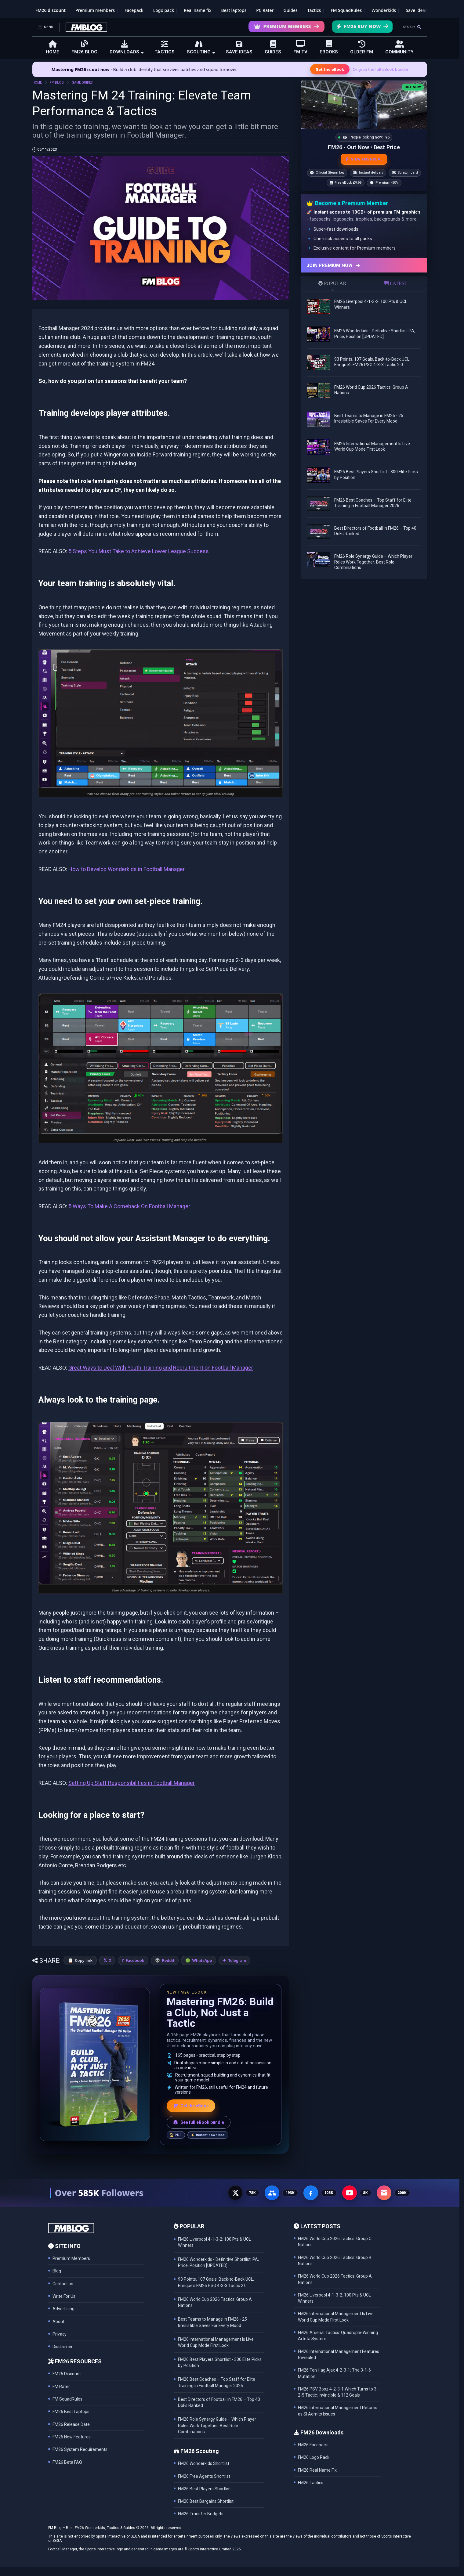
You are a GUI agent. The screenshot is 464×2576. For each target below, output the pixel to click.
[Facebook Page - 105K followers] (310, 2192)
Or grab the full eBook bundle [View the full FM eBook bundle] (380, 69)
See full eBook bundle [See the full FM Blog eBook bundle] (198, 2122)
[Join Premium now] (364, 265)
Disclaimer (63, 2346)
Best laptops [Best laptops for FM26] (233, 10)
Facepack (134, 10)
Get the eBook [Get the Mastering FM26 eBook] (330, 69)
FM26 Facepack (313, 2444)
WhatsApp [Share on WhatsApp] (202, 1960)
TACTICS (164, 47)
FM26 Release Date (71, 2424)
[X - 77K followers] (235, 2192)
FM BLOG (57, 82)
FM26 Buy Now (362, 26)
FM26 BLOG (84, 47)
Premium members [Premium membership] (95, 10)
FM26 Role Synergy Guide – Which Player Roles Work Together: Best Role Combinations (373, 562)
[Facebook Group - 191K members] (272, 2192)
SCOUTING (201, 47)
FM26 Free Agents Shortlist (204, 2476)
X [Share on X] (110, 1960)
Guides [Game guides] (291, 10)
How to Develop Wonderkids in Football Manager (126, 869)
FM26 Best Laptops (71, 2411)
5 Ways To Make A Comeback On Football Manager (129, 1206)
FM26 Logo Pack (313, 2457)
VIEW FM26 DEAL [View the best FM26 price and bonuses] (364, 159)
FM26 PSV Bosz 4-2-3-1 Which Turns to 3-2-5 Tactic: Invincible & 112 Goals (338, 2392)
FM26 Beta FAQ (67, 2462)
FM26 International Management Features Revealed (338, 2354)
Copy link (83, 1960)
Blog (57, 2270)
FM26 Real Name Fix (317, 2470)
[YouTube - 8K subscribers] (349, 2192)
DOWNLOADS (127, 47)
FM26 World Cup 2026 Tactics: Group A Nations (335, 2279)
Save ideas (416, 10)
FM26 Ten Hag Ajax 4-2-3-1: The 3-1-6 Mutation (334, 2373)
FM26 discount (50, 10)
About (58, 2321)
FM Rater (61, 2386)
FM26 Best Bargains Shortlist (206, 2501)
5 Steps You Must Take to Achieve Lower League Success (138, 551)
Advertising (63, 2308)
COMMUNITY (399, 47)
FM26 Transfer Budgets (200, 2513)
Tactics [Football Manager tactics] (314, 10)
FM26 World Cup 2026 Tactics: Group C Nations (335, 2241)
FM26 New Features (72, 2436)
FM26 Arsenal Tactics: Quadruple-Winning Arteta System (338, 2335)
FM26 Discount (67, 2373)
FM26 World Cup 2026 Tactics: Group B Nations (335, 2260)
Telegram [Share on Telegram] (237, 1960)
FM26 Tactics (310, 2482)
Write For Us (64, 2296)
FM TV (300, 47)
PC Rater (265, 10)
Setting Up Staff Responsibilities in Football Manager (131, 1783)
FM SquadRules (346, 10)
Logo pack (163, 10)
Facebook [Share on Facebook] (135, 1960)
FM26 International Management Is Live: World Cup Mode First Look (336, 2316)
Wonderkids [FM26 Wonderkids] (384, 10)
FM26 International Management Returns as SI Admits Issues (337, 2410)
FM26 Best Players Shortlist (204, 2488)
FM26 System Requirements (80, 2449)
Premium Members (286, 26)
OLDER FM (361, 47)
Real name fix (197, 10)
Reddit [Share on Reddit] (168, 1960)
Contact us (63, 2283)
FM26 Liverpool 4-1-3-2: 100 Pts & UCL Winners (334, 2298)
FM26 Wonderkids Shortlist (203, 2463)
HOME (52, 47)
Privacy (60, 2334)
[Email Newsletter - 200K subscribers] (384, 2192)
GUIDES (273, 47)
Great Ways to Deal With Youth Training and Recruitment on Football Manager (160, 1367)
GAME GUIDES (82, 82)
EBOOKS (329, 47)
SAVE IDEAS (239, 47)
